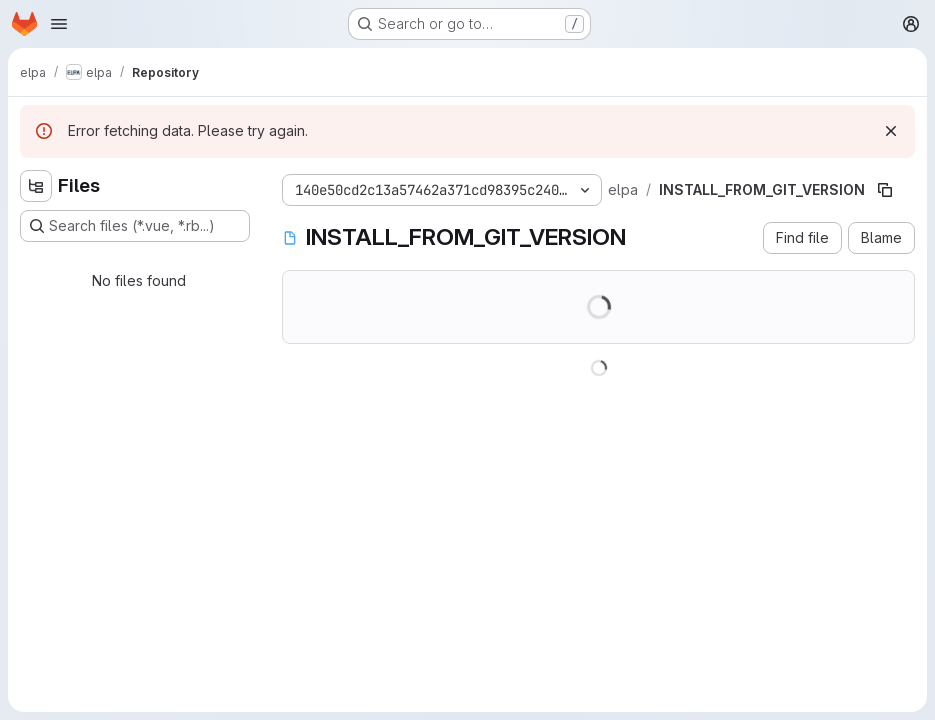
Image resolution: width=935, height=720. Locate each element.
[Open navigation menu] (59, 24)
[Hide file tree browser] (36, 186)
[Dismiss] (891, 131)
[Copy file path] (885, 190)
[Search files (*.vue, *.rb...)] (135, 226)
